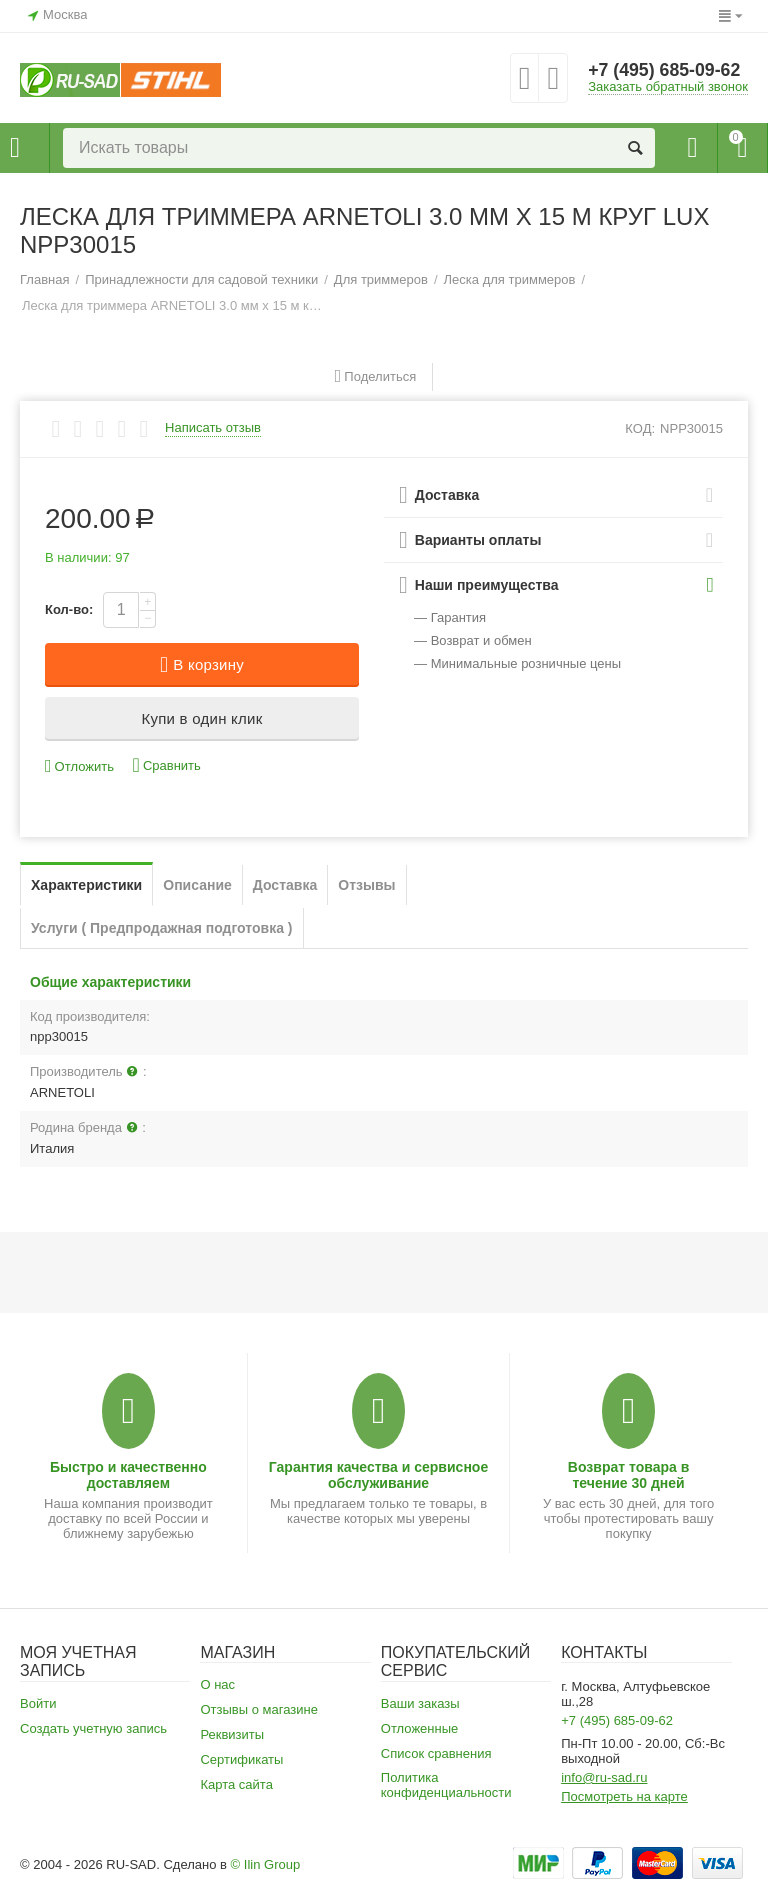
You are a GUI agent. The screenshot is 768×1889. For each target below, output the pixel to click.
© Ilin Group (266, 1864)
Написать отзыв (213, 428)
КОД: (640, 428)
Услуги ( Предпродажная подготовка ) (162, 928)
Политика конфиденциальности (446, 1785)
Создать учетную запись (93, 1728)
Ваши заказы (420, 1703)
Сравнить (167, 765)
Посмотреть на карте (624, 1796)
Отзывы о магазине (259, 1709)
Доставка (285, 885)
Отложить (79, 766)
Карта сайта (236, 1784)
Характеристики (86, 885)
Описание (197, 885)
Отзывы (366, 885)
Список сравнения (436, 1753)
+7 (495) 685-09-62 (665, 70)
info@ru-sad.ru (604, 1777)
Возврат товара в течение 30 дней (629, 1475)
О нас (217, 1684)
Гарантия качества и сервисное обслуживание (378, 1475)
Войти (38, 1703)
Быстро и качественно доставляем (128, 1475)
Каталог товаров (15, 148)
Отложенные (420, 1728)
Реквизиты (232, 1734)
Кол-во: (69, 609)
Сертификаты (241, 1759)
